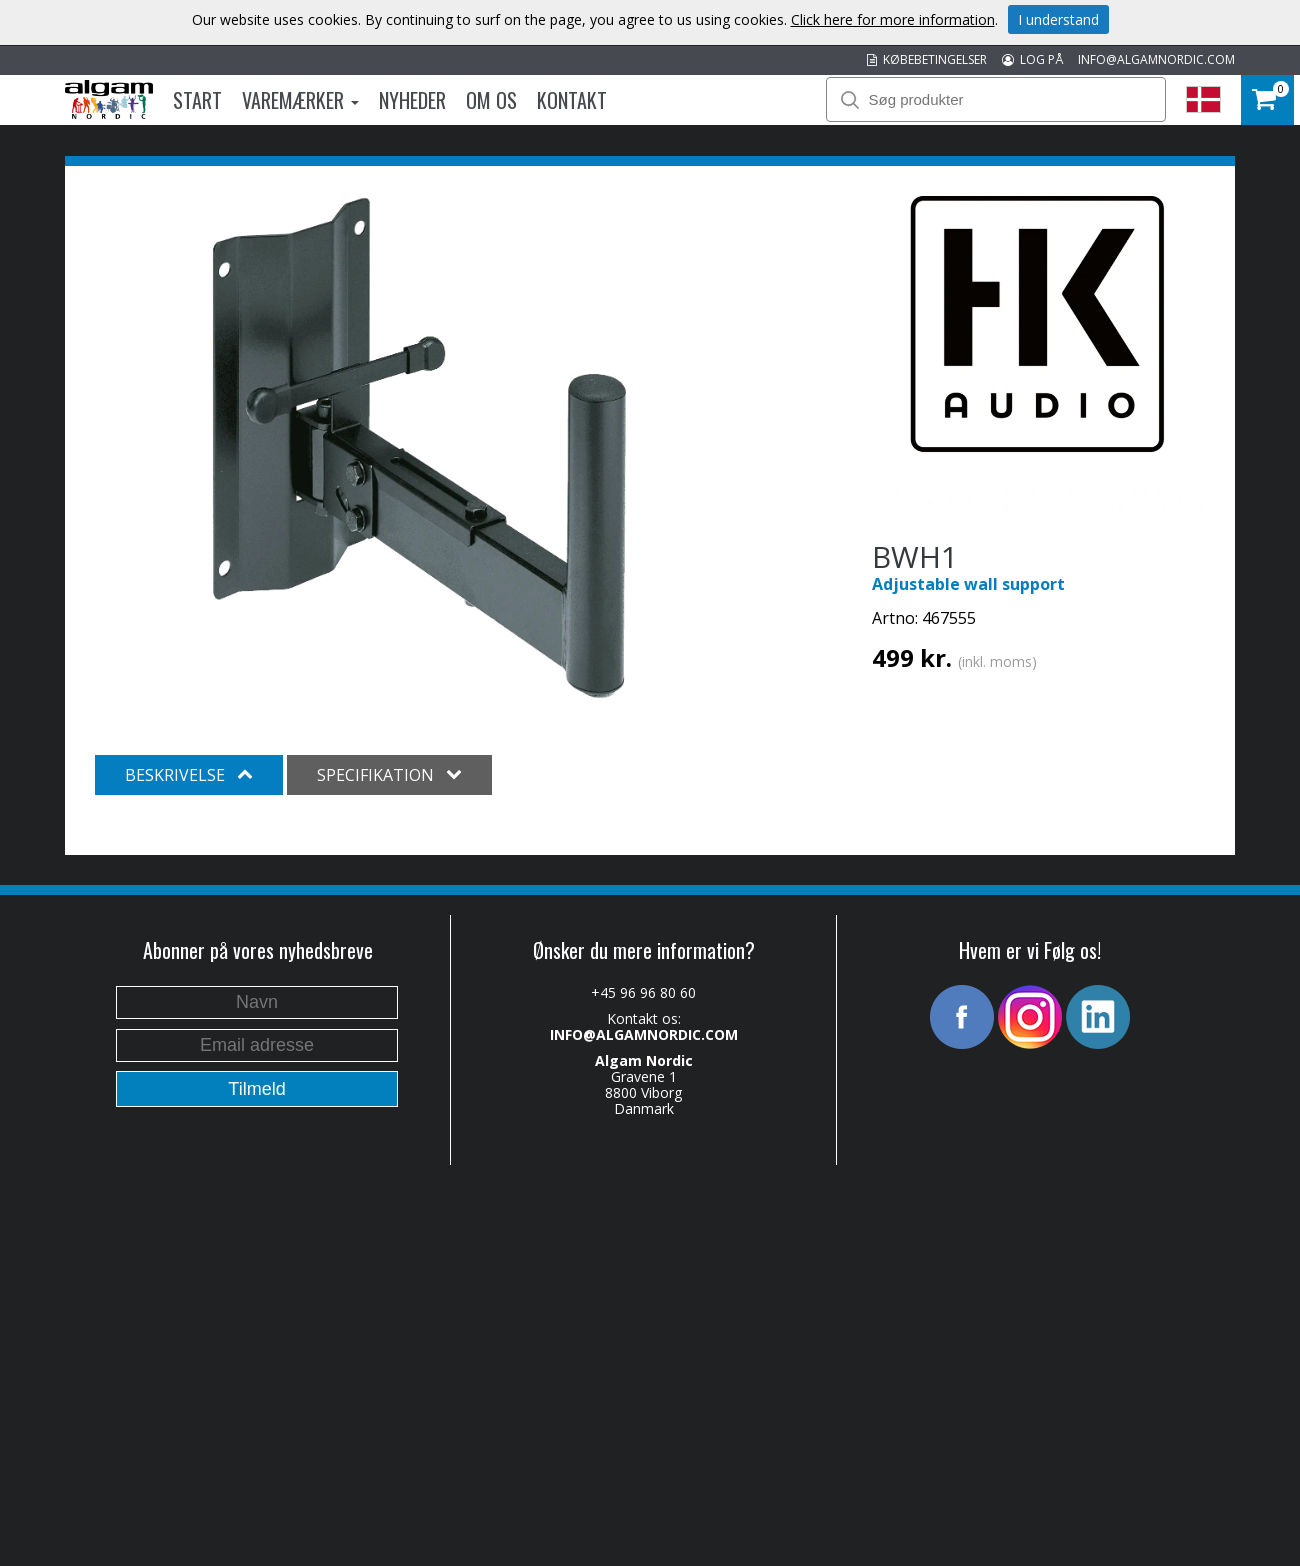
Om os (491, 100)
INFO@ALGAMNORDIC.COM (1156, 59)
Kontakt (572, 100)
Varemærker (300, 100)
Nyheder (412, 100)
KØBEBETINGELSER (927, 59)
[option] (419, 448)
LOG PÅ (1032, 59)
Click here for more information (893, 19)
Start (197, 100)
